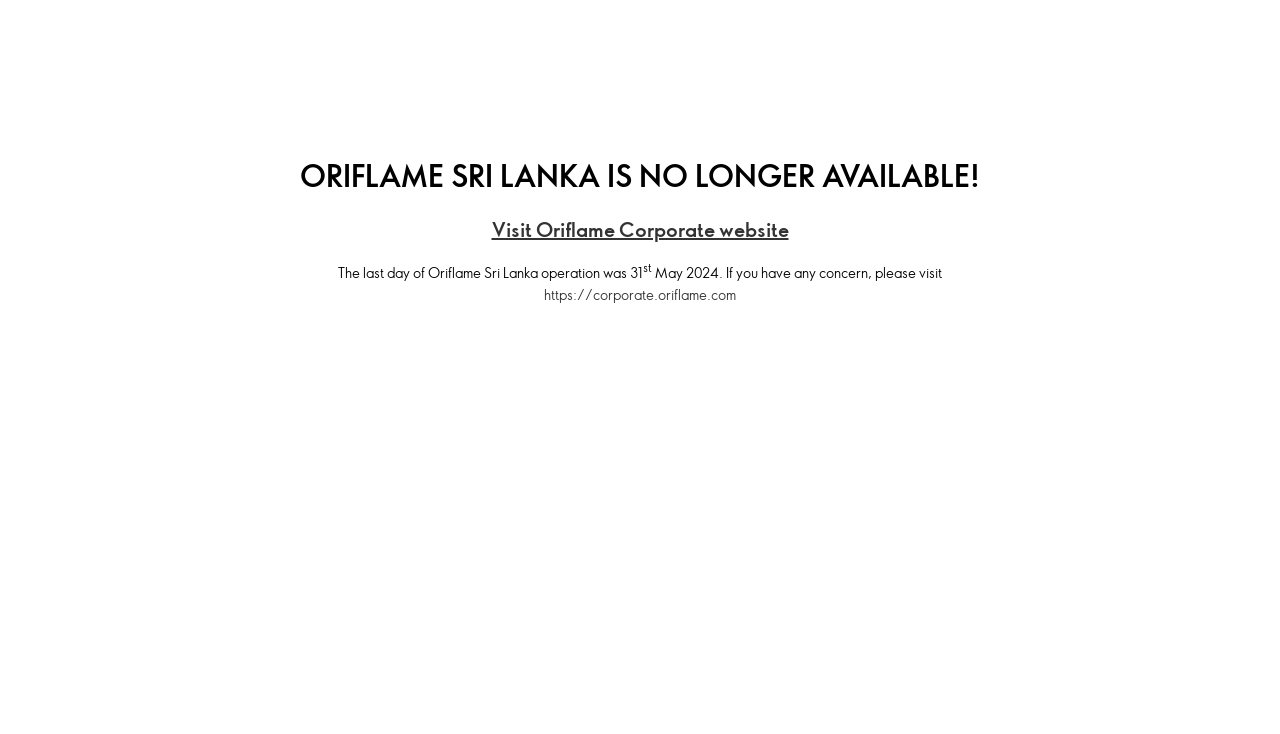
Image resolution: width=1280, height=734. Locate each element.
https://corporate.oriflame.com (640, 294)
